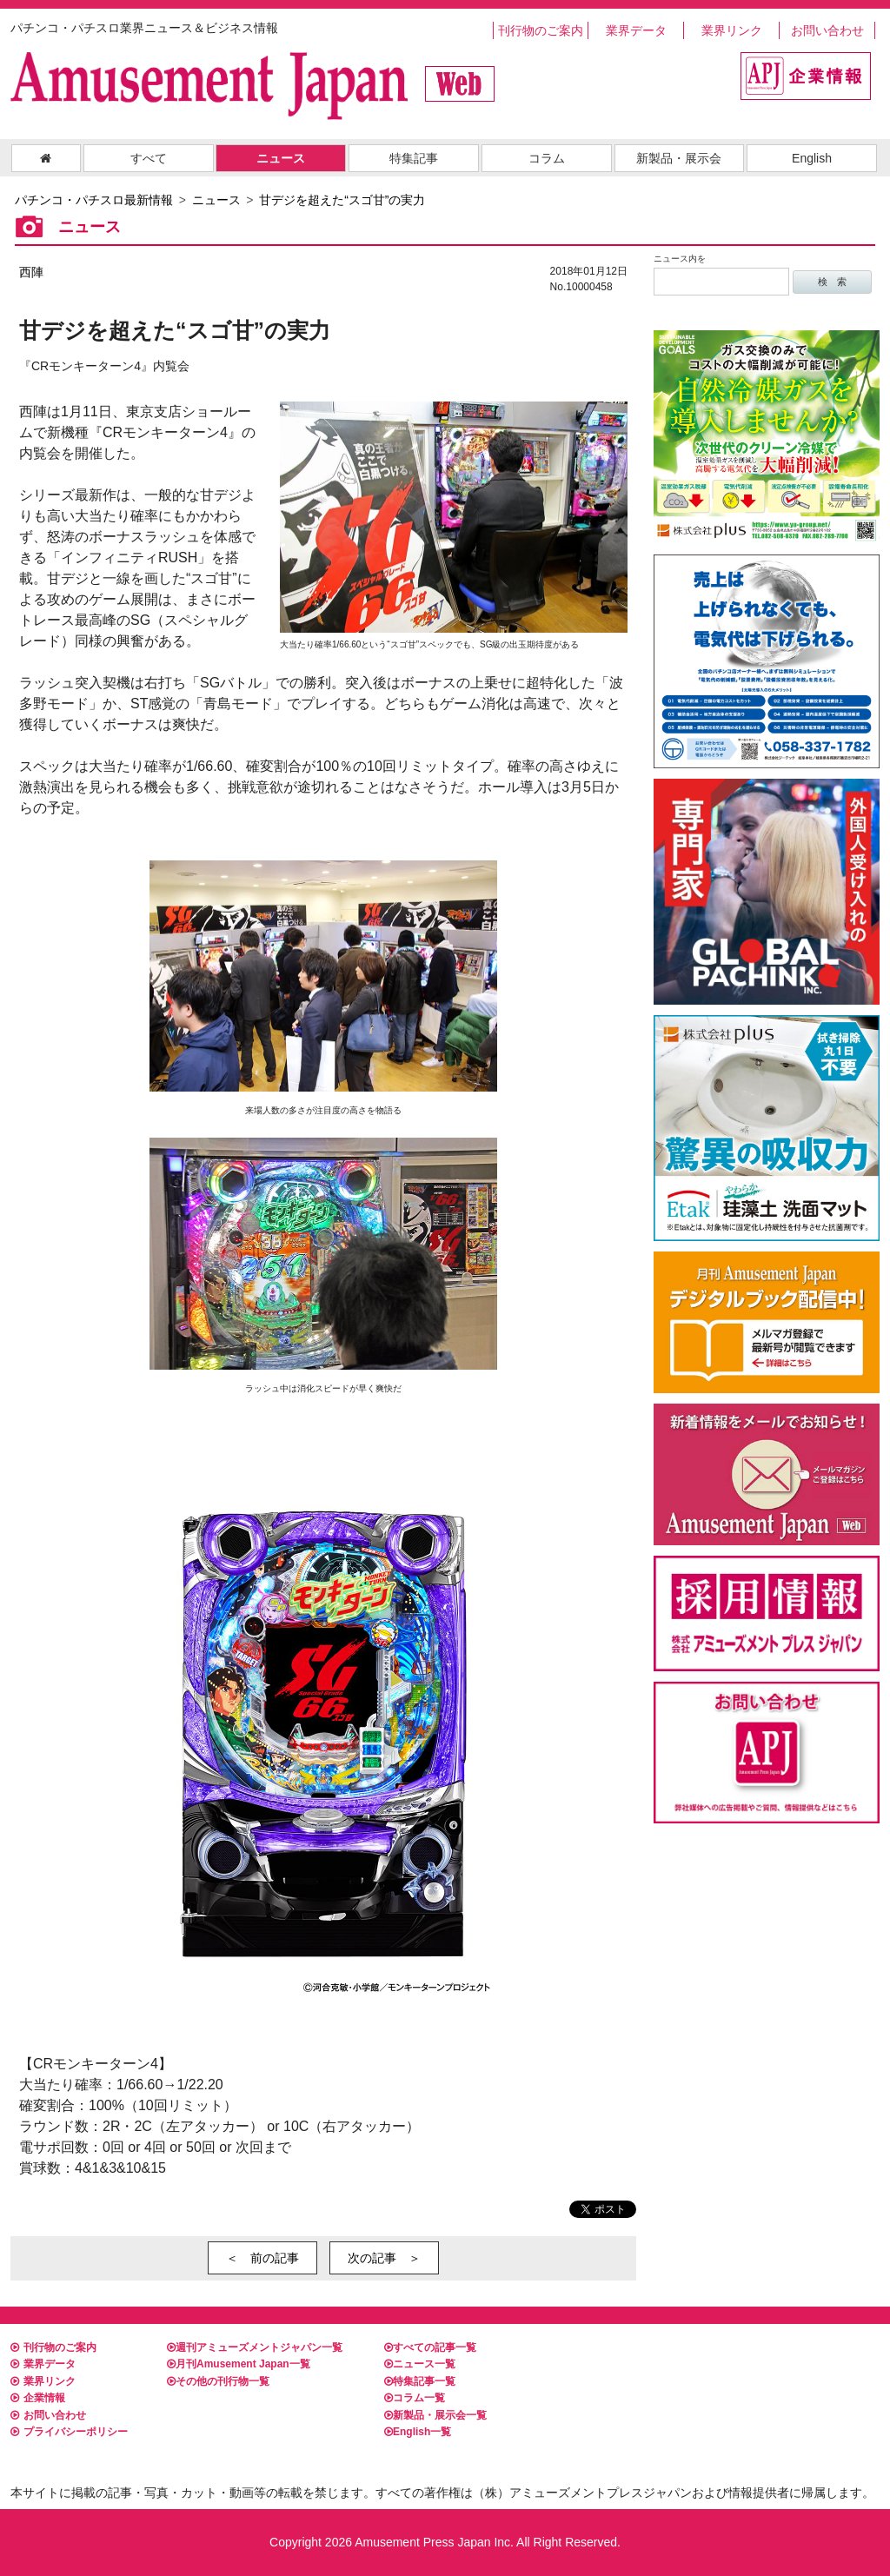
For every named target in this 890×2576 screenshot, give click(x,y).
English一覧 (417, 2432)
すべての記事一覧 (430, 2347)
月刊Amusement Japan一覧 (238, 2364)
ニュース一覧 (419, 2364)
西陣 (31, 272)
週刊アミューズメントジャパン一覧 (254, 2347)
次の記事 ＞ (384, 2258)
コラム (546, 158)
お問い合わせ (827, 30)
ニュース (280, 158)
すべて (148, 158)
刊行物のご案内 (540, 30)
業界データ (636, 30)
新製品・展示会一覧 (435, 2415)
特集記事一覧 (419, 2381)
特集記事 (413, 158)
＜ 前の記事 (262, 2258)
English (812, 158)
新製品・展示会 (678, 158)
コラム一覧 (414, 2398)
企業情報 (37, 2398)
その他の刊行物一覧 (218, 2381)
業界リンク (731, 30)
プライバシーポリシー (69, 2432)
